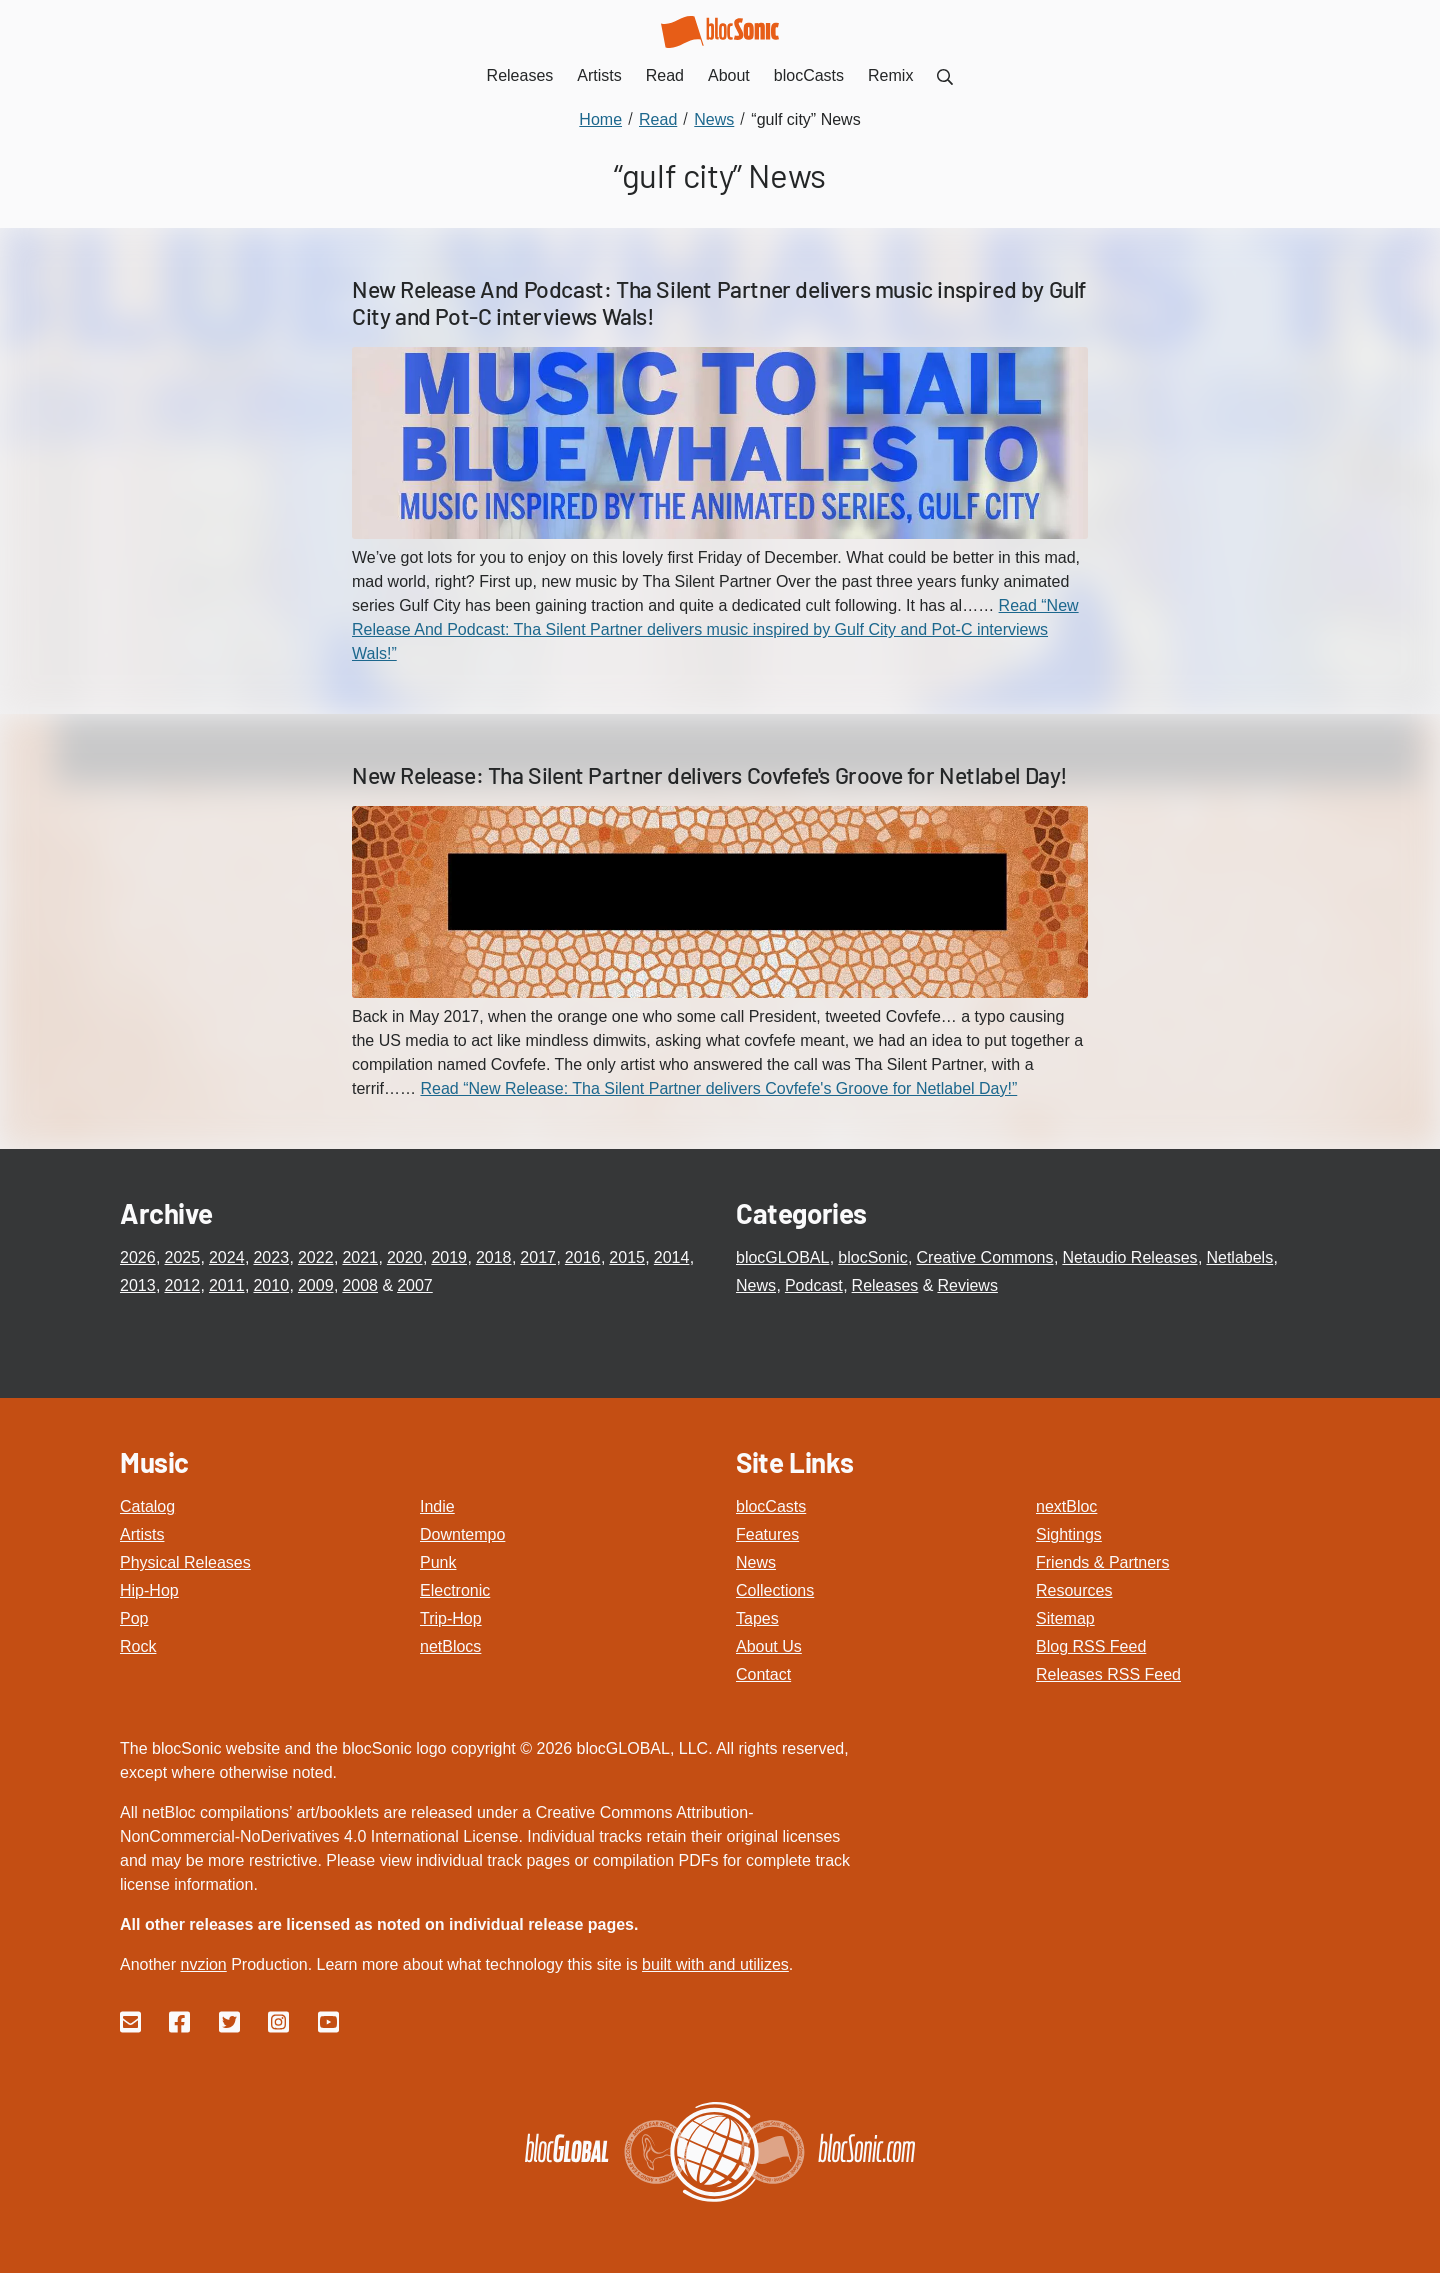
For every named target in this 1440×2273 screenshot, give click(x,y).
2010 (271, 1285)
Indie (437, 1506)
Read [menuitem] (665, 75)
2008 (360, 1285)
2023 (271, 1257)
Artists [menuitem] (599, 75)
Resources (1074, 1590)
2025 (182, 1257)
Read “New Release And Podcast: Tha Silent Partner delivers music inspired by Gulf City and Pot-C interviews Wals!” (715, 629)
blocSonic (872, 1257)
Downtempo (462, 1534)
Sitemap (1065, 1618)
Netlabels (1239, 1257)
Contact (763, 1674)
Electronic (455, 1590)
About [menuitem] (729, 75)
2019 (449, 1257)
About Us (769, 1646)
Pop (134, 1618)
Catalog (147, 1506)
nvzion (203, 1964)
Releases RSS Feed (1108, 1674)
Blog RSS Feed (1091, 1646)
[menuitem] (945, 75)
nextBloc (1066, 1506)
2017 (538, 1257)
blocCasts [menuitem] (809, 75)
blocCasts (771, 1506)
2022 (316, 1257)
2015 (627, 1257)
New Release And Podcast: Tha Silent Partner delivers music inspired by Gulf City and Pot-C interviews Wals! (719, 303)
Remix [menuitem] (890, 75)
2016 (583, 1257)
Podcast (814, 1285)
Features (767, 1534)
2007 (415, 1285)
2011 (227, 1285)
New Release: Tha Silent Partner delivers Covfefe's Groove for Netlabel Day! (710, 775)
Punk (438, 1562)
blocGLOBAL (782, 1257)
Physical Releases (185, 1562)
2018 (494, 1257)
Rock (138, 1646)
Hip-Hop (149, 1590)
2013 (138, 1285)
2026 (138, 1257)
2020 (405, 1257)
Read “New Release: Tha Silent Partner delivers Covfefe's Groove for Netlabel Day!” (718, 1088)
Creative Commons (985, 1257)
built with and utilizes (715, 1964)
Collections (775, 1590)
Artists (142, 1534)
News (756, 1285)
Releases (885, 1285)
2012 (182, 1285)
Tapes (757, 1618)
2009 (316, 1285)
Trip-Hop (451, 1618)
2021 (360, 1257)
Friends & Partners (1102, 1562)
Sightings (1069, 1534)
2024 (227, 1257)
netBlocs (450, 1646)
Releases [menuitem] (520, 75)
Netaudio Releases (1129, 1257)
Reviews (967, 1285)
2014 (672, 1257)
